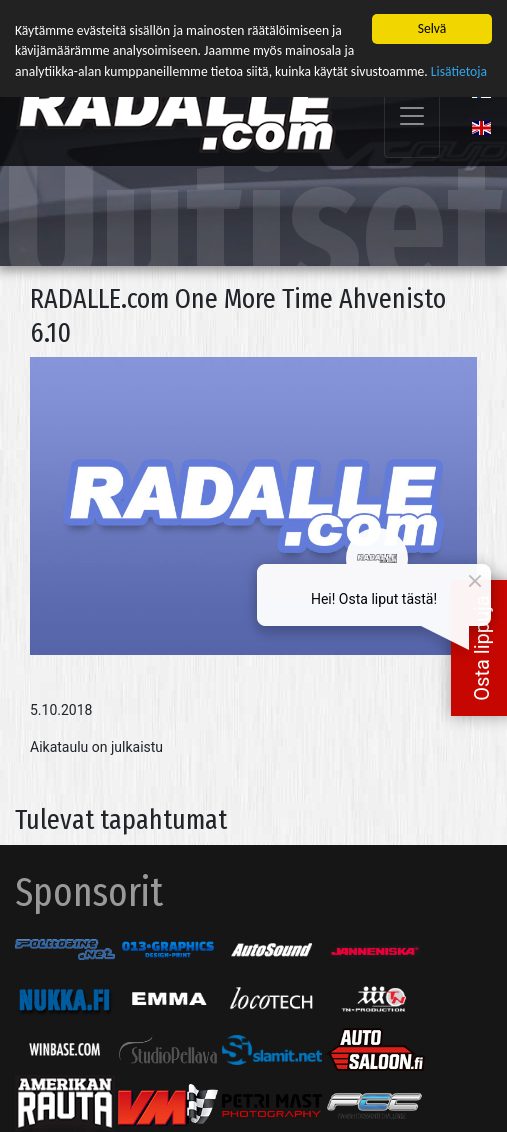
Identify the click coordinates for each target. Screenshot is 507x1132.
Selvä (432, 27)
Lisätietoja (459, 70)
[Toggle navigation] (412, 114)
